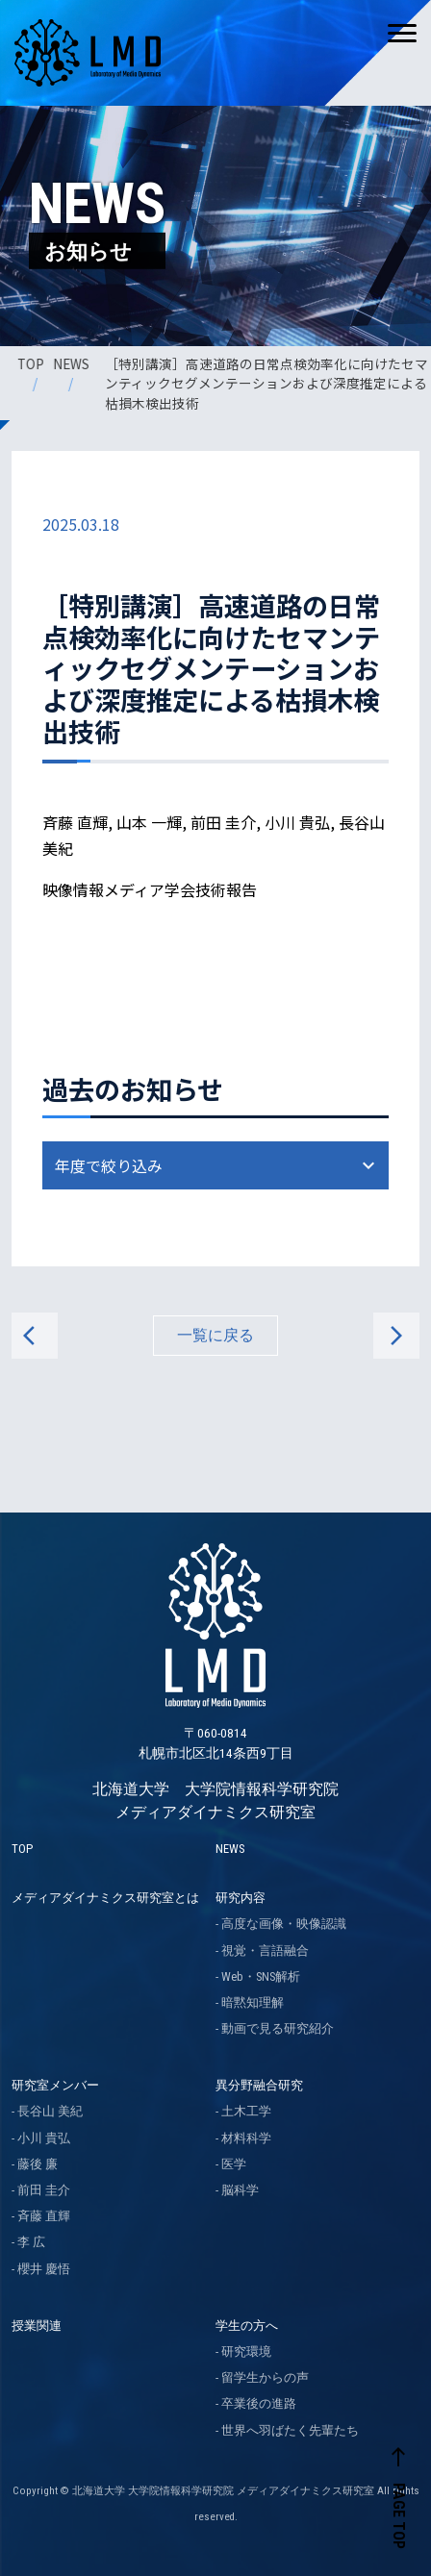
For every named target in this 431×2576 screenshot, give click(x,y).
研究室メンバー (55, 2085)
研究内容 (241, 1897)
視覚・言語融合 (265, 1950)
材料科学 (246, 2138)
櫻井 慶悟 (43, 2269)
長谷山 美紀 (50, 2111)
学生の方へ (247, 2325)
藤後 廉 (37, 2164)
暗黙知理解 (252, 2002)
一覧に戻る (215, 1335)
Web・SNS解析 (260, 1976)
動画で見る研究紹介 (277, 2028)
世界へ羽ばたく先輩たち (290, 2430)
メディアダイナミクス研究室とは (105, 1897)
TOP (31, 363)
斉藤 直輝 (43, 2216)
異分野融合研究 (259, 2085)
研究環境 (246, 2351)
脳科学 (240, 2190)
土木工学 (246, 2111)
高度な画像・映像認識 (283, 1923)
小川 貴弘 (43, 2138)
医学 (233, 2164)
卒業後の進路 (258, 2403)
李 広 (31, 2242)
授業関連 (37, 2325)
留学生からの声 (265, 2377)
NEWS (72, 363)
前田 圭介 (43, 2190)
